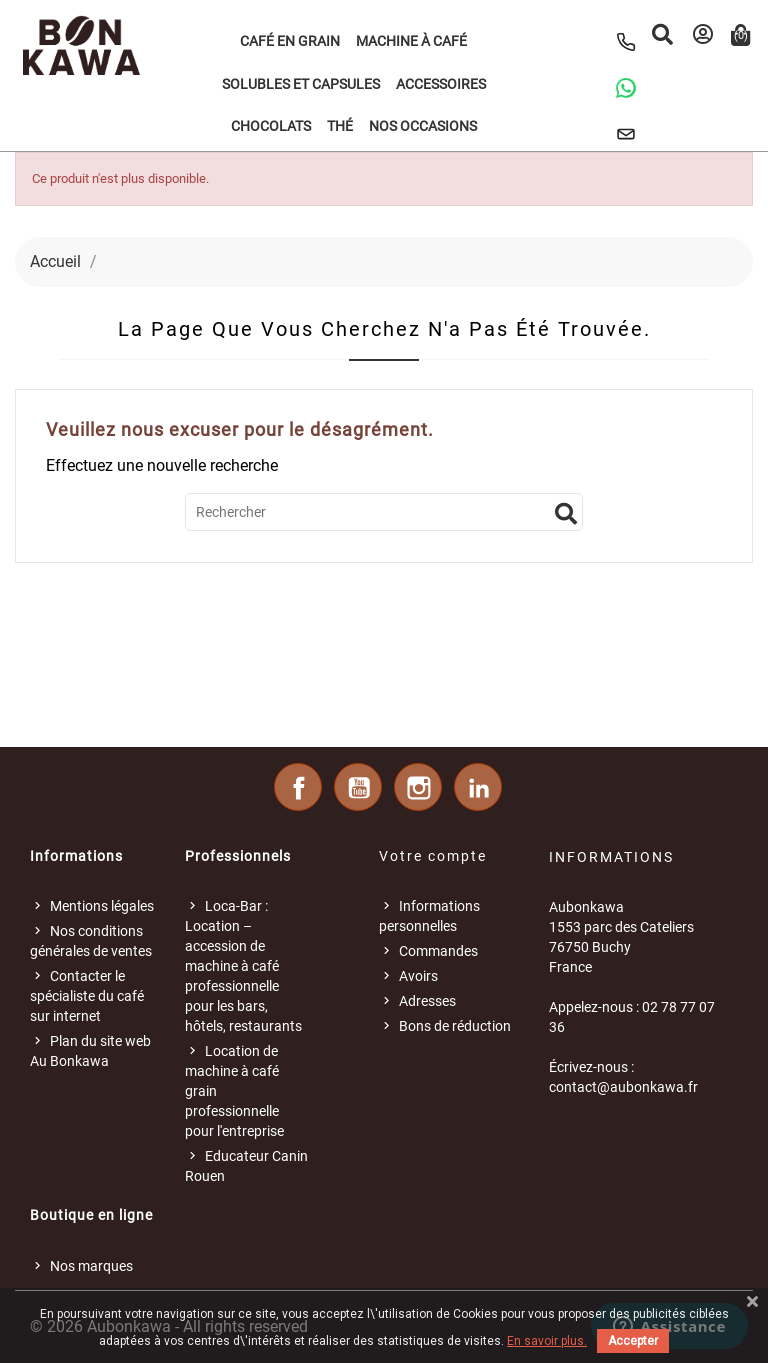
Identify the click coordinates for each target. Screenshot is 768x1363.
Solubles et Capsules (301, 84)
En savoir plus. (547, 1341)
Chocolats (271, 126)
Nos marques (91, 1266)
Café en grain (290, 41)
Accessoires (441, 84)
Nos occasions (423, 126)
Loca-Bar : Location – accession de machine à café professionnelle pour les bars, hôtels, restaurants (243, 966)
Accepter (633, 1341)
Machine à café (411, 41)
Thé (340, 126)
